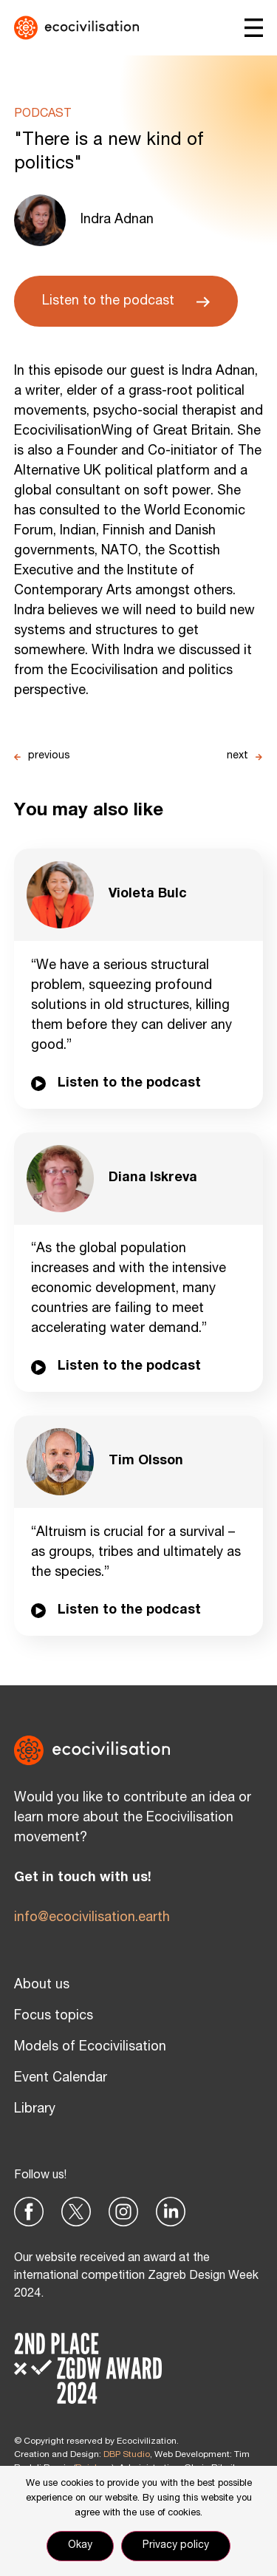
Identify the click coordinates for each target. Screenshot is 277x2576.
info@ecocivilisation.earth (92, 1918)
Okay (80, 2546)
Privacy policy (176, 2546)
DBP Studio (126, 2454)
